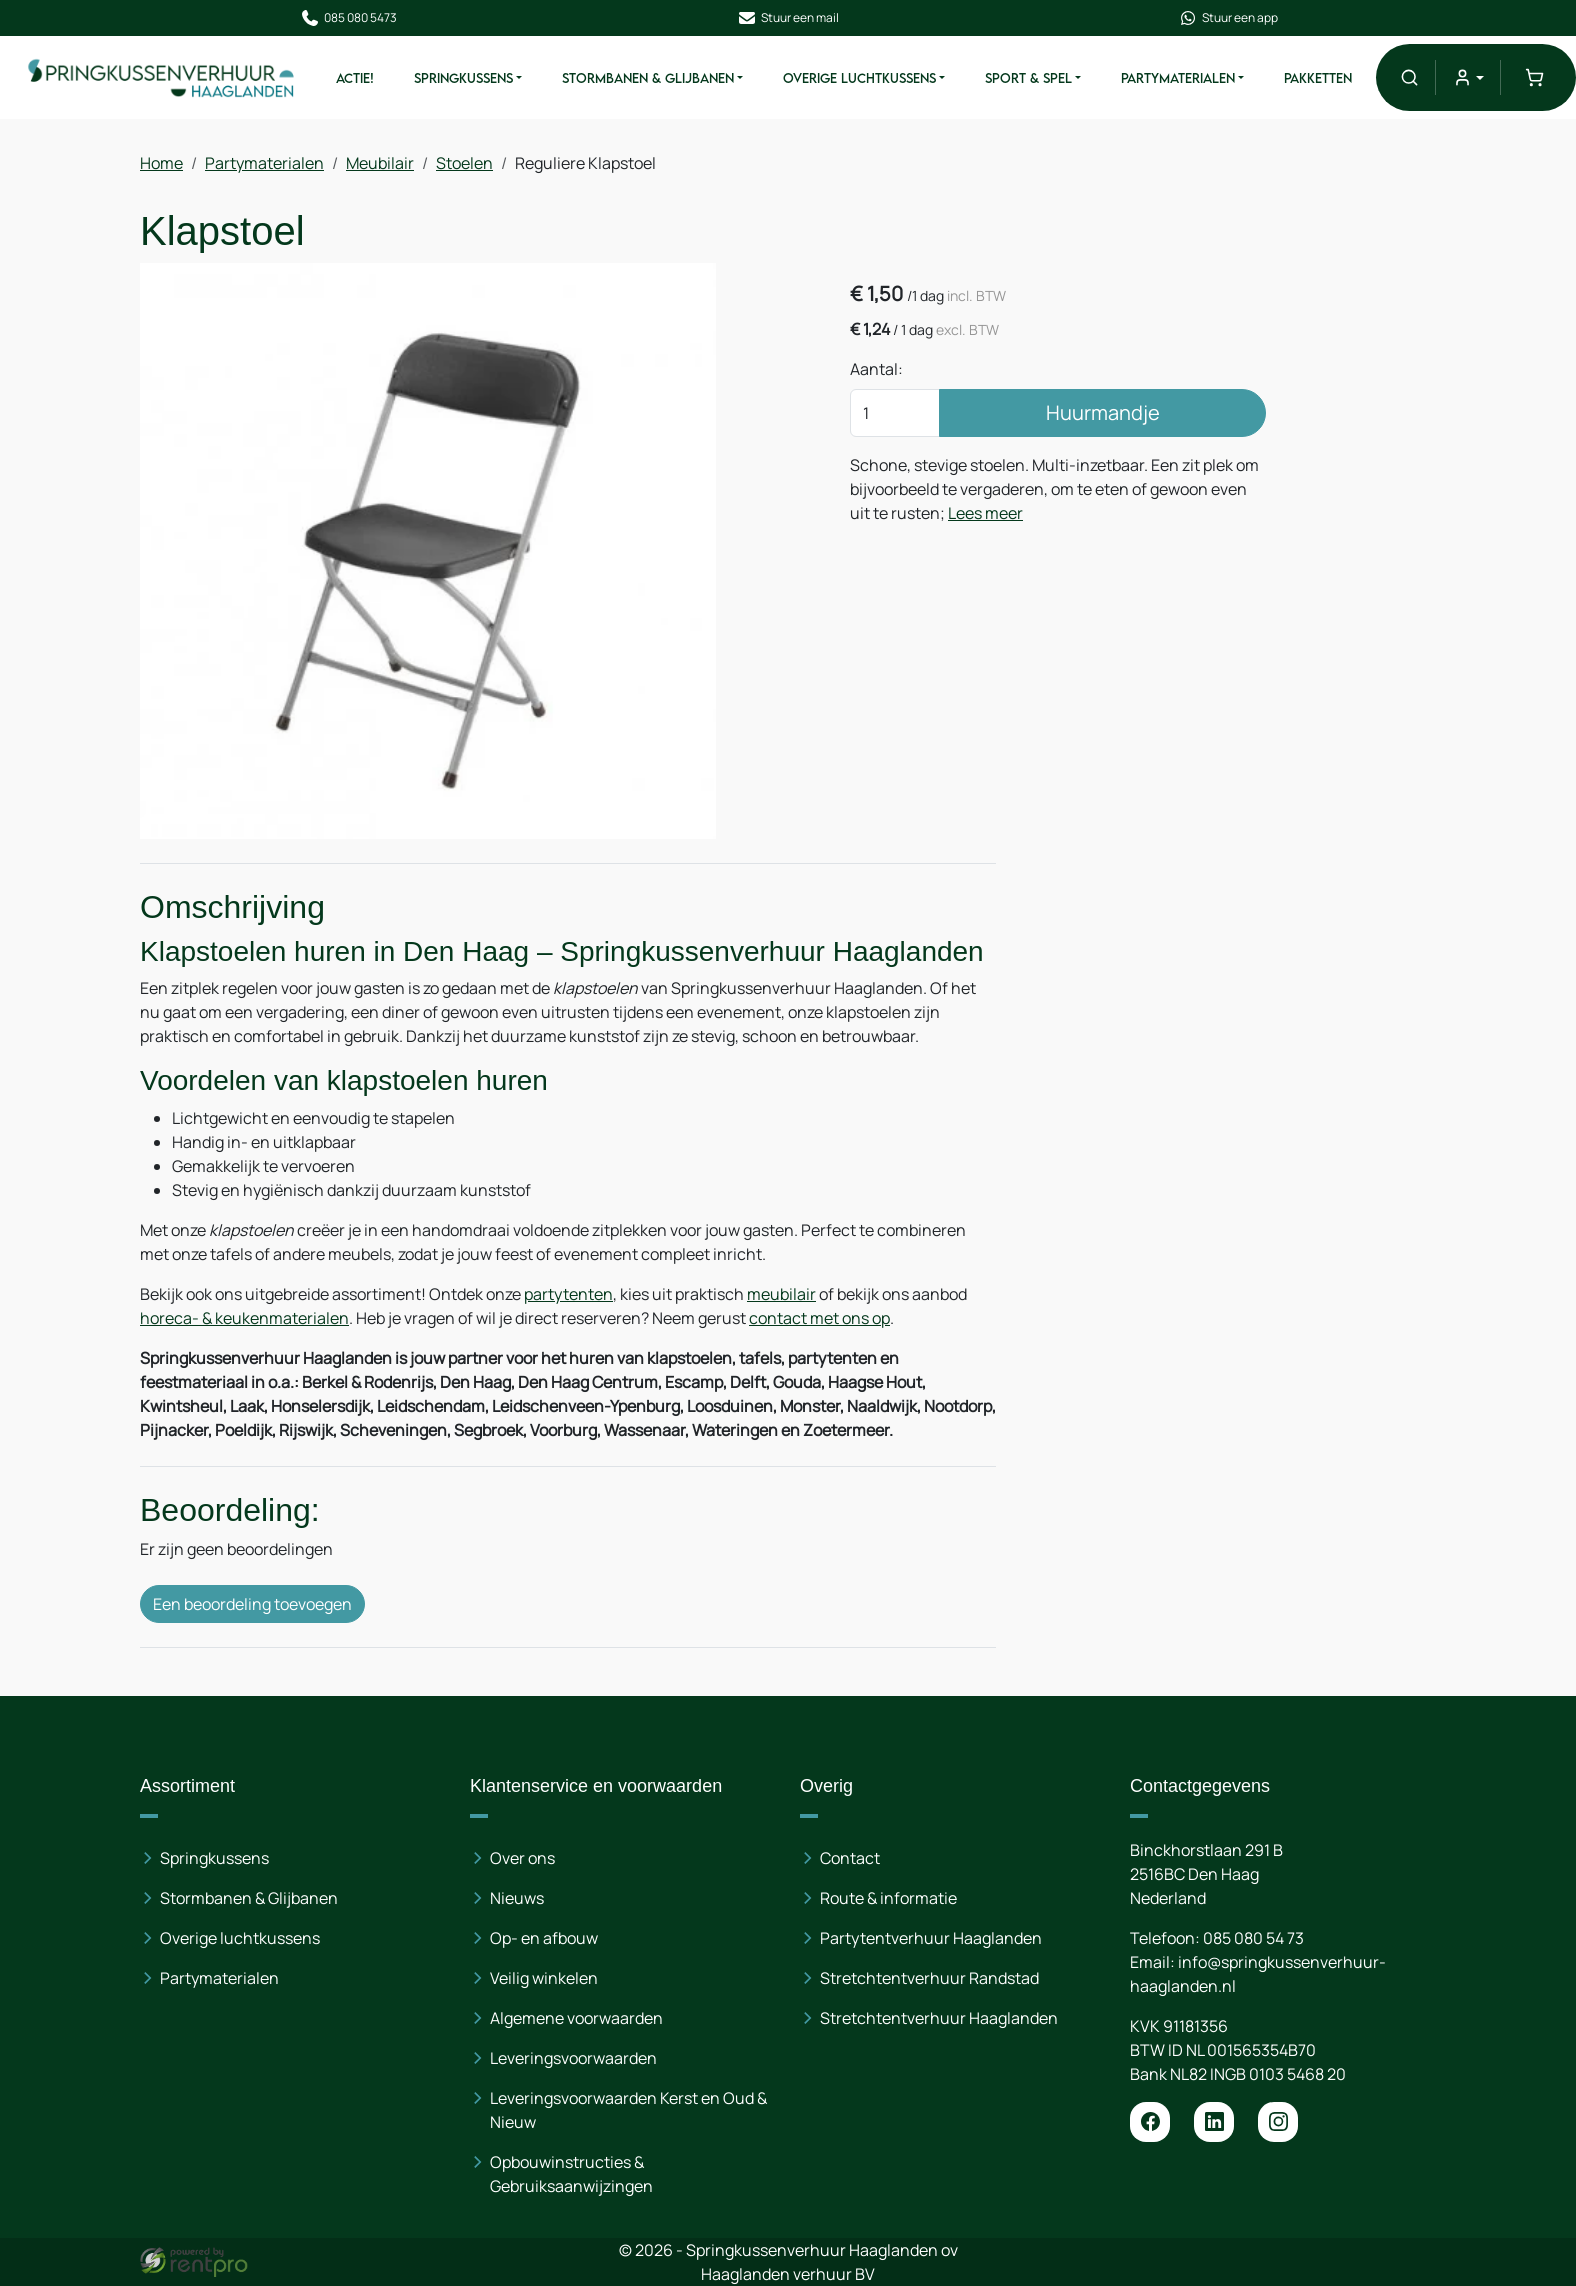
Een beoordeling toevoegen (252, 1604)
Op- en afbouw (544, 1938)
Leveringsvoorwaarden (573, 2058)
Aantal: (876, 369)
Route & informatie (888, 1898)
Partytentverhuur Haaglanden (931, 1938)
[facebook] (1150, 2122)
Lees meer (985, 513)
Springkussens (463, 78)
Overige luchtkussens (240, 1938)
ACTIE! (355, 78)
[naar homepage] (162, 77)
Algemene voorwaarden (576, 2018)
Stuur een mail (788, 18)
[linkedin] (1214, 2122)
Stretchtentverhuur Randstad (929, 1978)
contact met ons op (819, 1318)
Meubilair (380, 163)
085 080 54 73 (1253, 1938)
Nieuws (517, 1898)
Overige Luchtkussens (859, 78)
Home (161, 163)
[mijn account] (1467, 77)
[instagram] (1278, 2122)
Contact (850, 1858)
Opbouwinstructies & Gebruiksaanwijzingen (571, 2174)
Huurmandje (1103, 412)
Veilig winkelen (544, 1978)
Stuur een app (1228, 18)
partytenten (568, 1294)
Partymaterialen (1178, 78)
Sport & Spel (1028, 78)
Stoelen (464, 163)
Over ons (522, 1858)
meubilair (781, 1294)
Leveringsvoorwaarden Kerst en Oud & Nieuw (628, 2110)
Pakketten (1318, 78)
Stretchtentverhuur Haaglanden (939, 2018)
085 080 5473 (348, 18)
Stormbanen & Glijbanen (648, 78)
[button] (1409, 77)
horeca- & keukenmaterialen (244, 1318)
